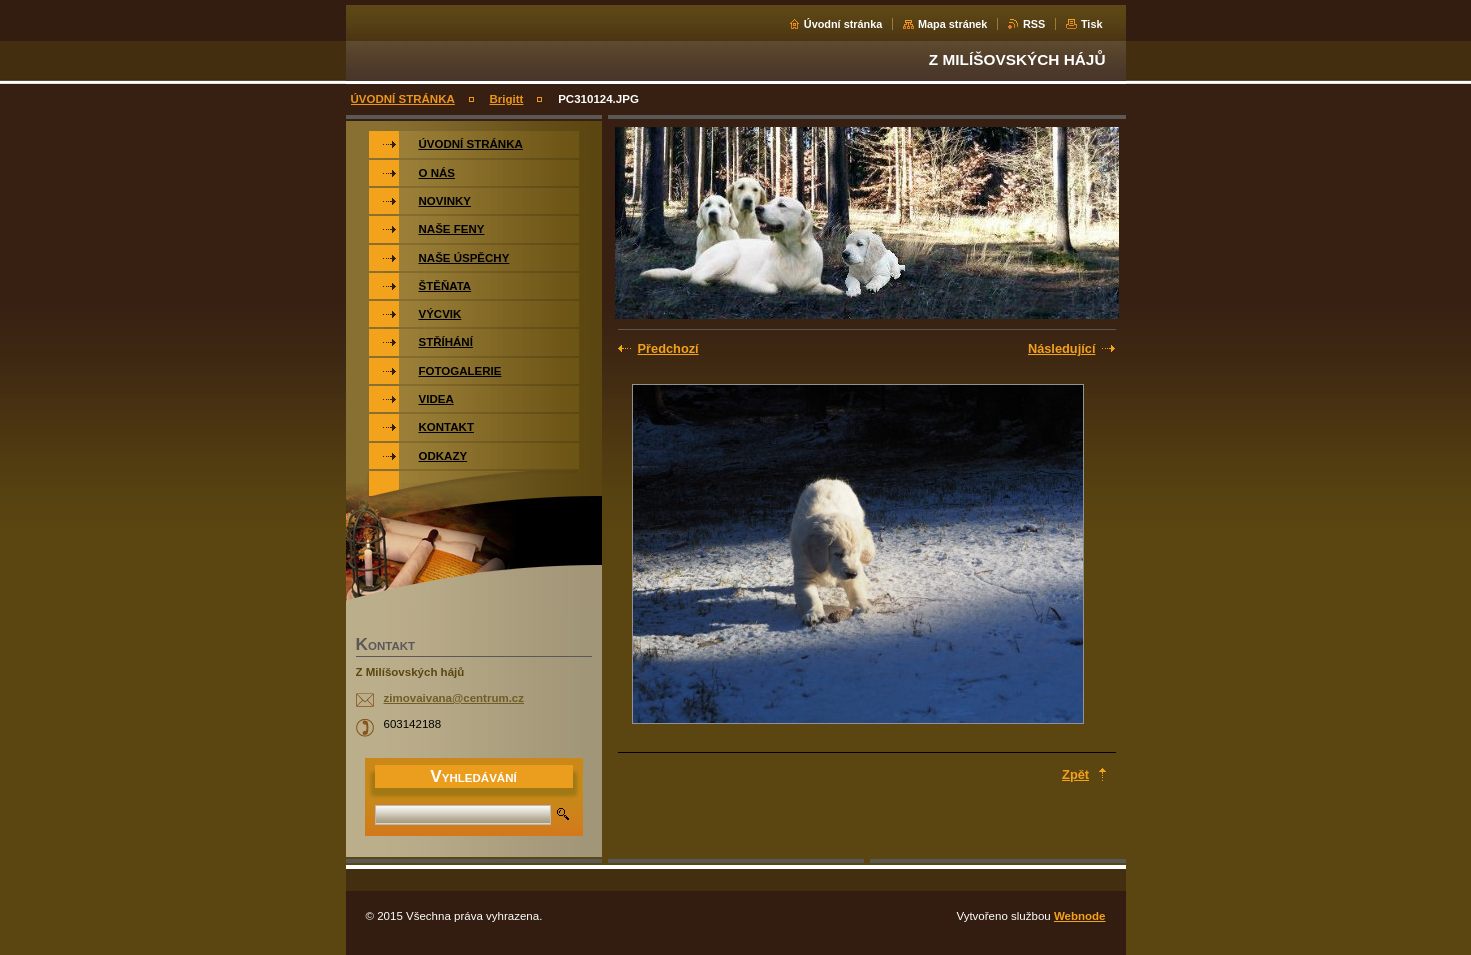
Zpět (1075, 774)
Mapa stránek (953, 24)
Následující (1062, 348)
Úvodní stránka (843, 24)
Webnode (1080, 916)
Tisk (1092, 24)
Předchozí (668, 348)
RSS (1034, 24)
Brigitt (507, 99)
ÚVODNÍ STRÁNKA (403, 99)
